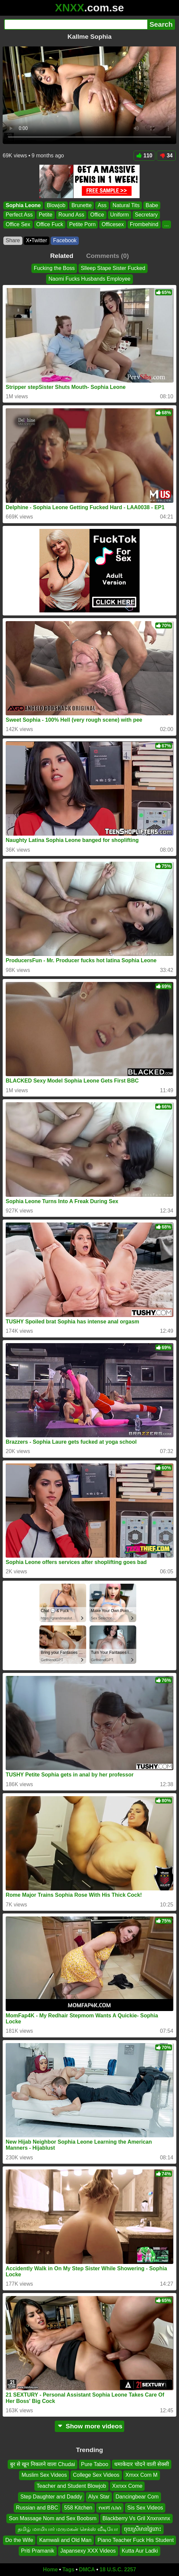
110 (145, 155)
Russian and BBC (37, 2507)
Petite (45, 215)
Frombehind (144, 224)
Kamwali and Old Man (65, 2540)
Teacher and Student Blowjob (71, 2485)
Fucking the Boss (54, 268)
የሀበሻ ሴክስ (110, 2507)
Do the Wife (19, 2540)
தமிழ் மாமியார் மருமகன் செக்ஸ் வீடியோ (68, 2529)
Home (50, 2569)
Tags (68, 2569)
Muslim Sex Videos (44, 2475)
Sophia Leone (23, 205)
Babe (152, 205)
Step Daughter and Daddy (51, 2496)
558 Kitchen (78, 2507)
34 (166, 155)
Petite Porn (82, 224)
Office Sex (18, 224)
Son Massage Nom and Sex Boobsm (52, 2518)
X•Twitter (36, 240)
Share (13, 240)
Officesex (113, 224)
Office (97, 215)
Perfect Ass (19, 215)
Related (61, 255)
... (166, 224)
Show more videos (90, 2426)
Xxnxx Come (127, 2485)
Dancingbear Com (137, 2496)
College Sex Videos (96, 2475)
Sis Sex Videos (145, 2507)
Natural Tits (126, 205)
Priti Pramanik (37, 2551)
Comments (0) (107, 255)
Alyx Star (99, 2496)
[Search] (75, 24)
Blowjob (56, 205)
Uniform (119, 215)
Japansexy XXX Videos (88, 2551)
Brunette (81, 205)
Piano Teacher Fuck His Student (136, 2540)
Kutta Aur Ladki (140, 2551)
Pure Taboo (95, 2464)
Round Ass (71, 215)
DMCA (87, 2569)
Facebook (64, 240)
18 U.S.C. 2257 (118, 2569)
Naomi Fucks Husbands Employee (89, 279)
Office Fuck (49, 224)
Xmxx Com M (142, 2475)
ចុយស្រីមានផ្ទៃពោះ (142, 2529)
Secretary (146, 215)
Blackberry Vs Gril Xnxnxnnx (136, 2518)
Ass (102, 205)
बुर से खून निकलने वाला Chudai (42, 2464)
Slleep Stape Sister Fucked (113, 268)
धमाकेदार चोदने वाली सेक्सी (141, 2464)
